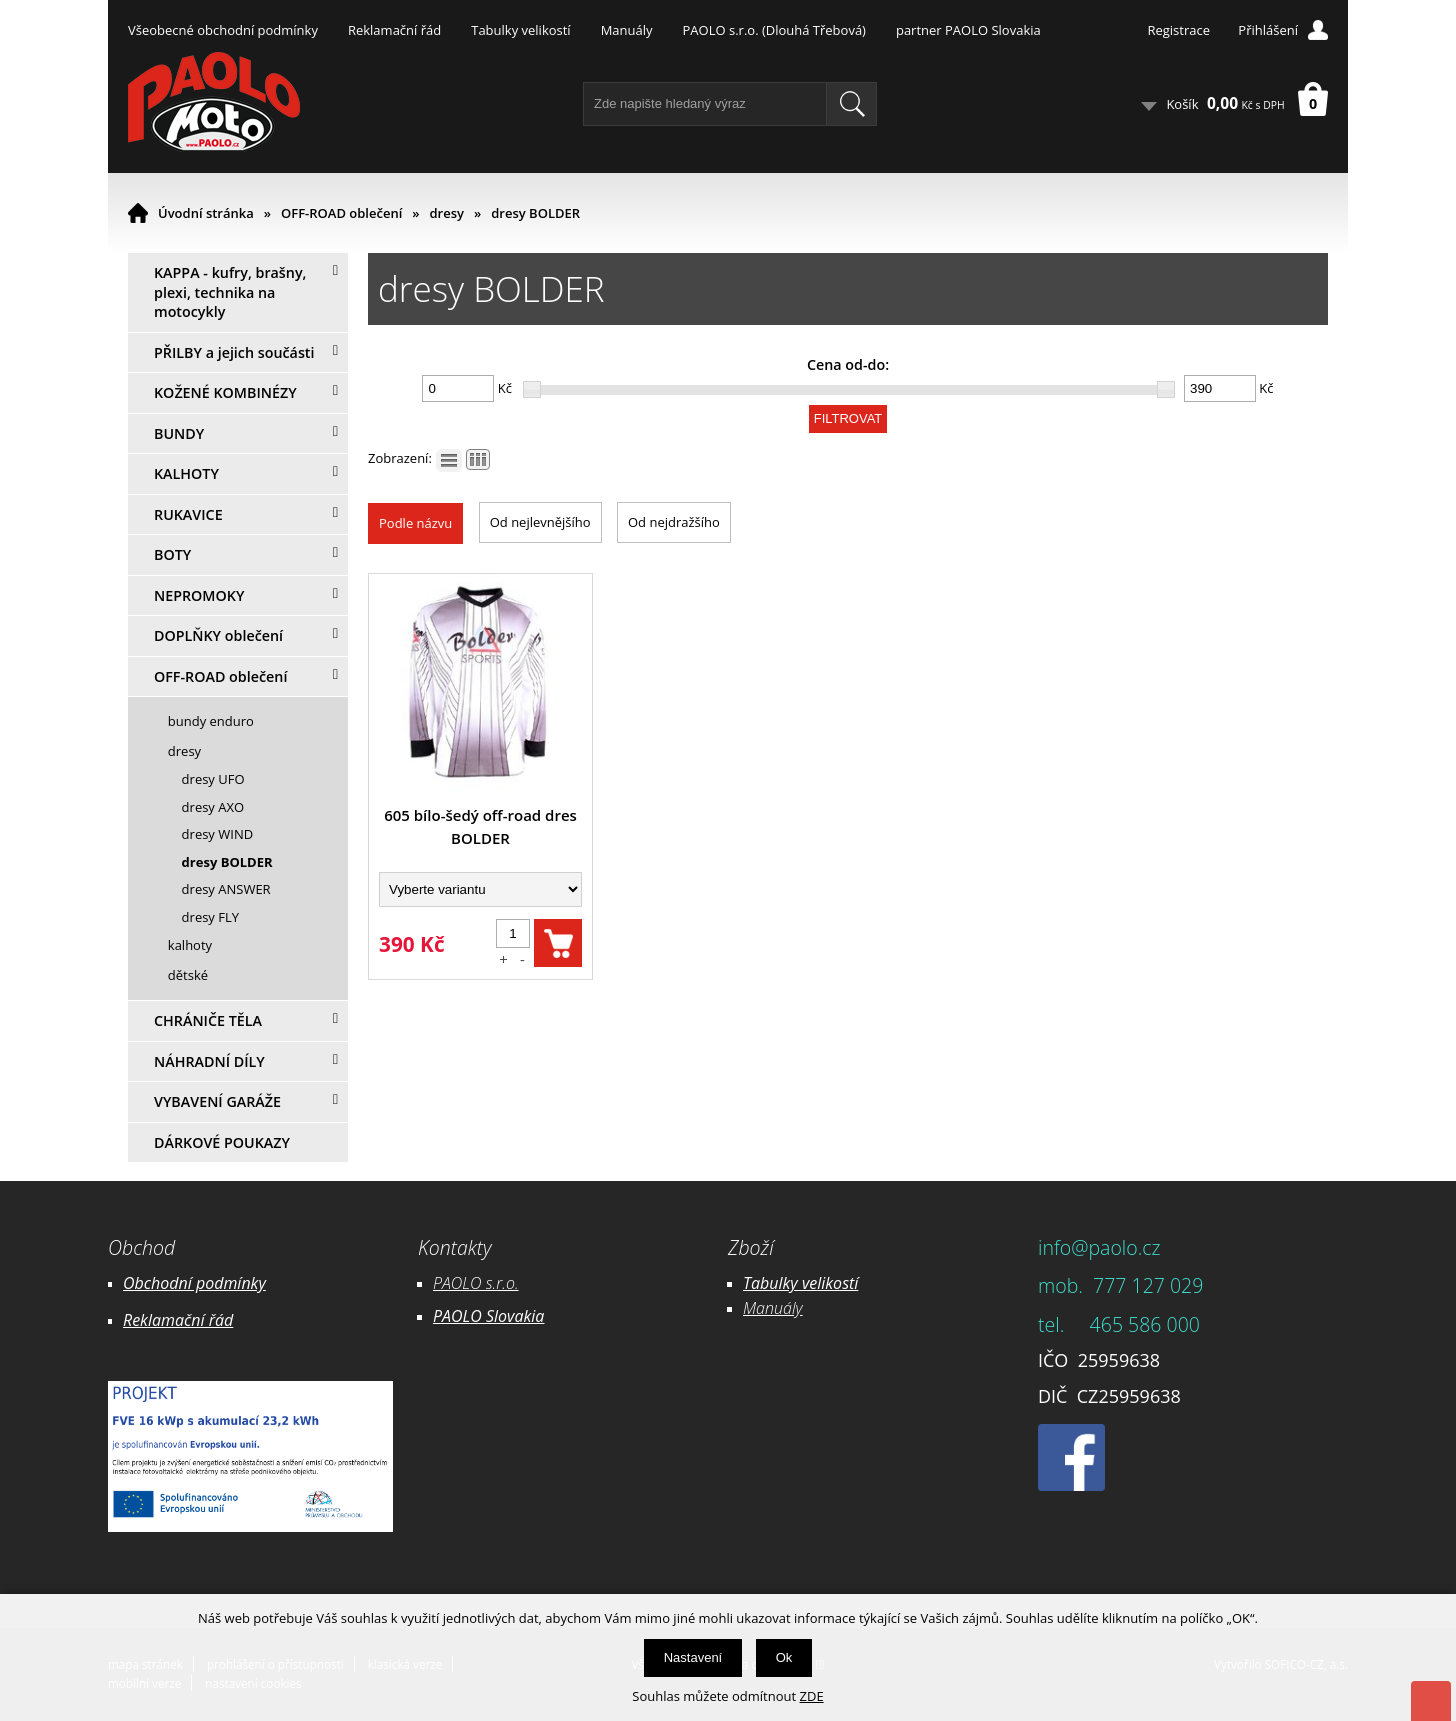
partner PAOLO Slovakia (968, 30)
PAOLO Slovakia (488, 1316)
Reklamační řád (394, 30)
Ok (784, 1657)
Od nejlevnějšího (540, 522)
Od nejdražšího (674, 522)
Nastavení (693, 1657)
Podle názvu (415, 523)
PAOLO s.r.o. (476, 1283)
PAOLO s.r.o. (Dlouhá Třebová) (774, 30)
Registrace (1178, 30)
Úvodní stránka (206, 213)
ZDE (812, 1696)
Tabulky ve (780, 1283)
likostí (837, 1283)
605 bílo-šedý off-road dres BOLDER (480, 826)
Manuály (627, 30)
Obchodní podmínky (194, 1283)
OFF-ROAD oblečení (341, 213)
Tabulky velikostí (520, 30)
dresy (447, 213)
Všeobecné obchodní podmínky (223, 30)
